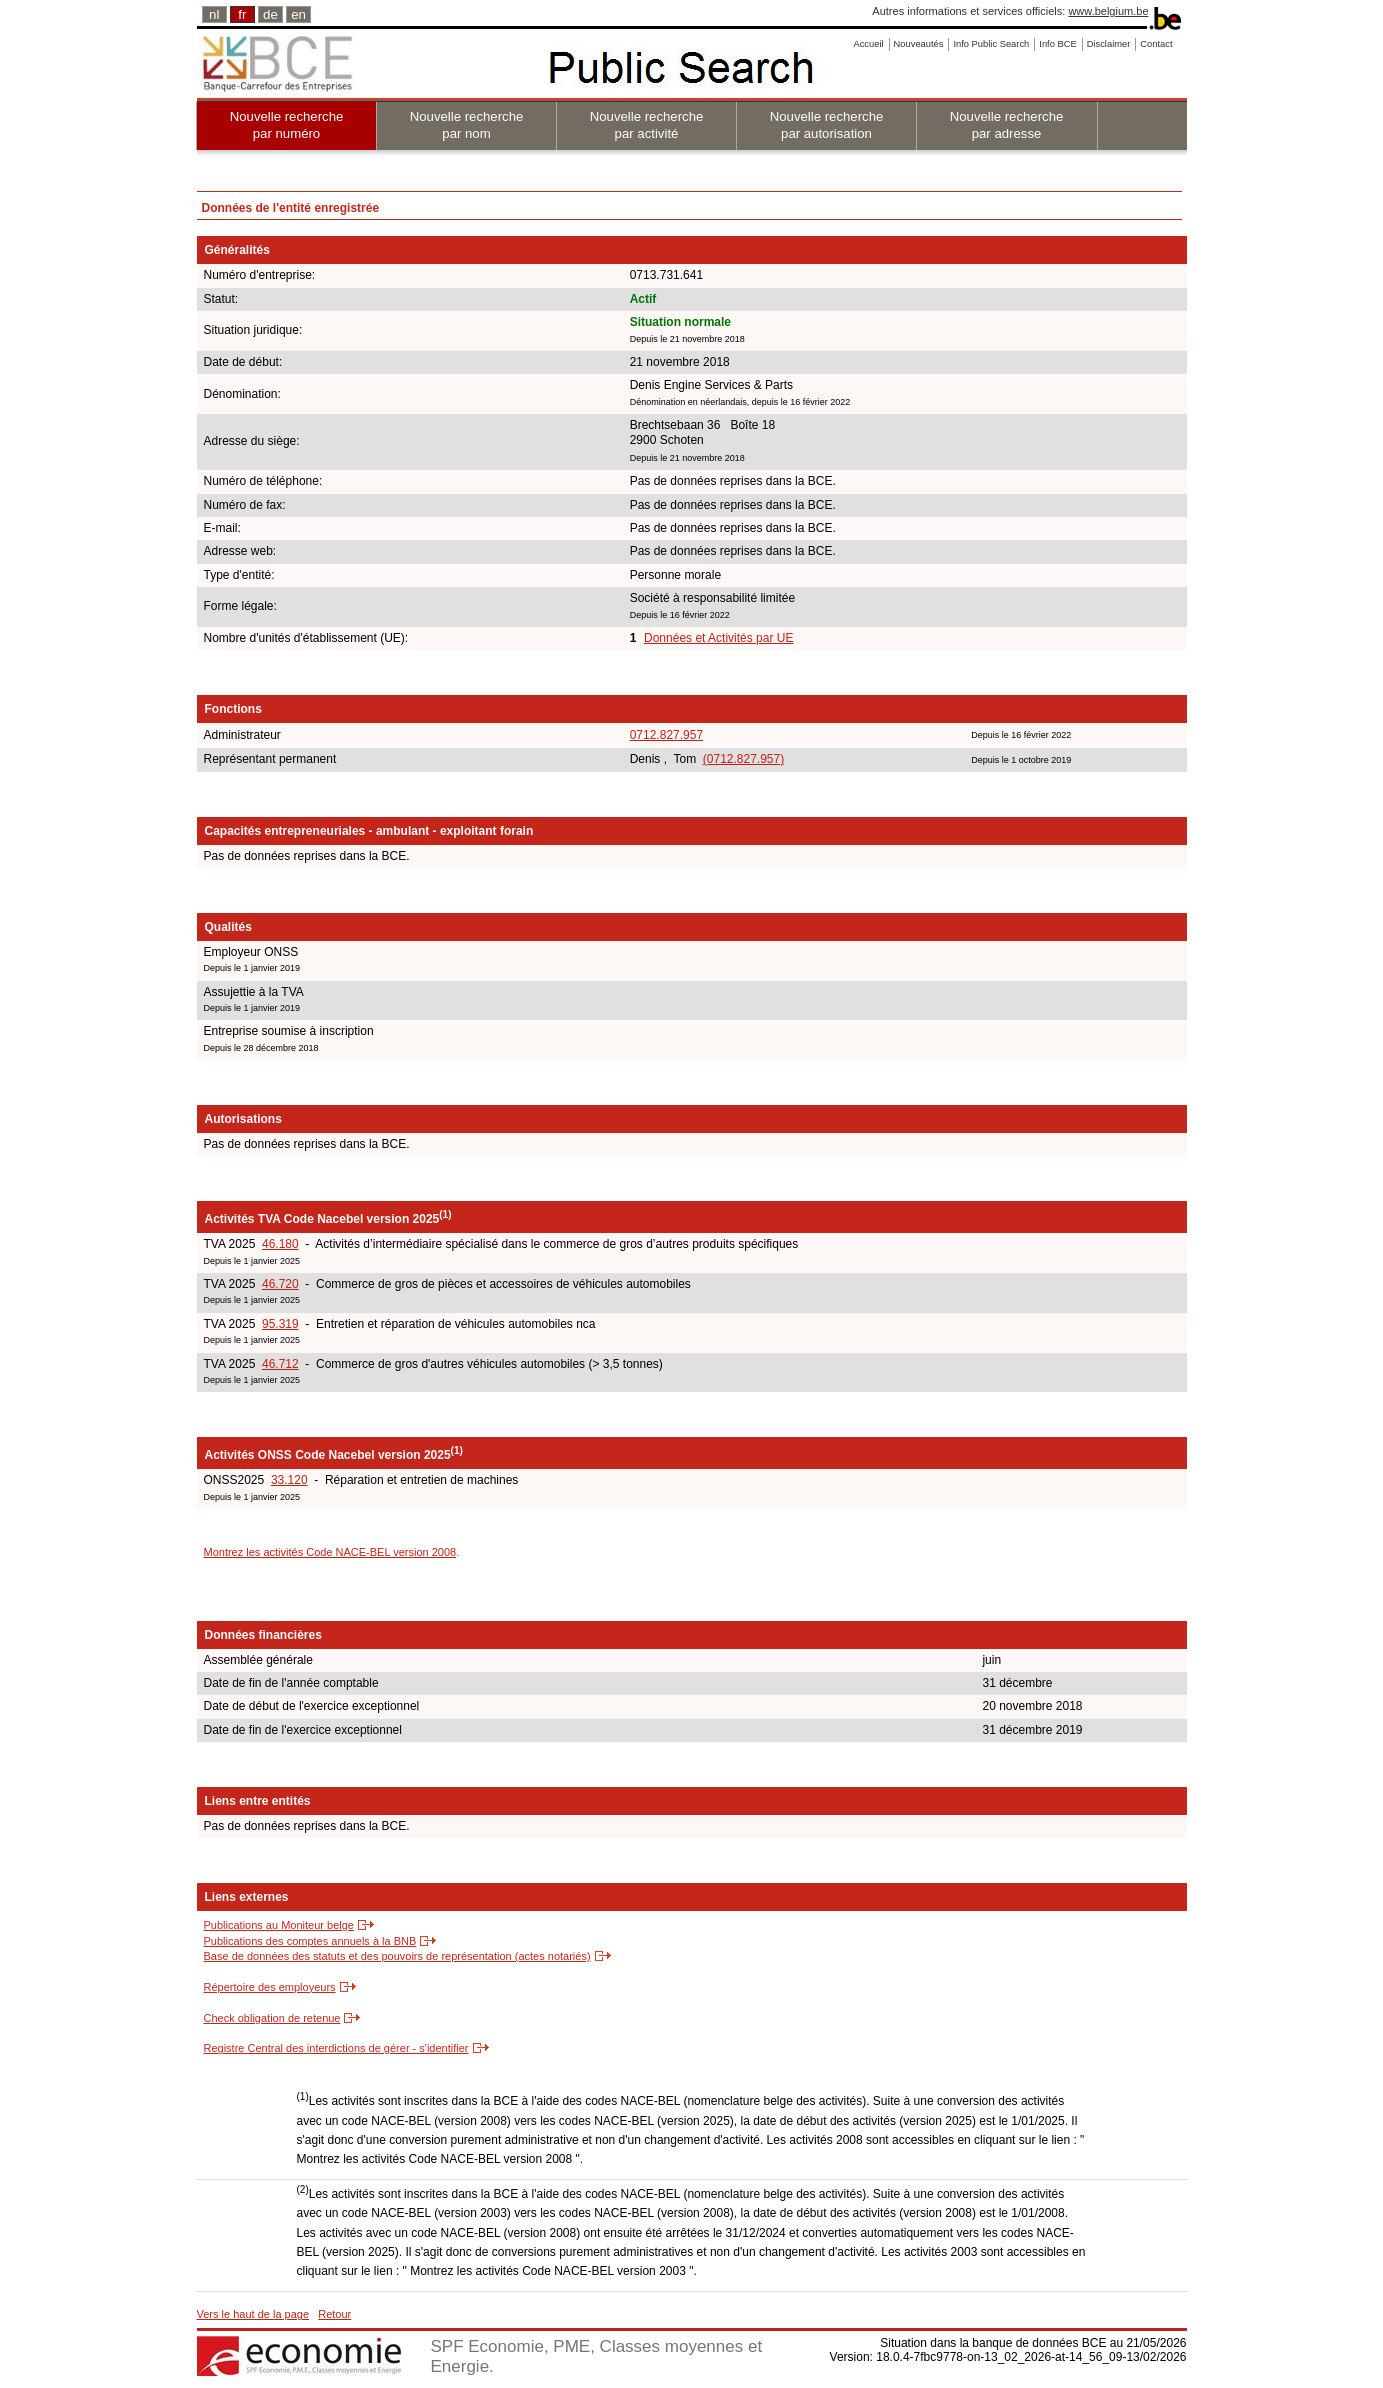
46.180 (280, 1244)
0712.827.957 (666, 735)
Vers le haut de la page (253, 2314)
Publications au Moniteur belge (279, 1925)
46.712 (280, 1364)
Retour (334, 2314)
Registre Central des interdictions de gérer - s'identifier (336, 2048)
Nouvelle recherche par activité (647, 125)
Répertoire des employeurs (270, 1987)
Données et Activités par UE (718, 638)
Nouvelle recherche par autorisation (827, 125)
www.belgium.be (1108, 11)
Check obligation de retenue (272, 2018)
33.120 (289, 1480)
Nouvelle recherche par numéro (287, 125)
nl (214, 14)
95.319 (280, 1324)
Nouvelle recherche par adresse (1007, 125)
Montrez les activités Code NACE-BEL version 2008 (330, 1552)
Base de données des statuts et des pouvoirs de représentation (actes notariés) (397, 1956)
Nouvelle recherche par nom (467, 125)
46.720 (280, 1284)
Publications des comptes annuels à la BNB (310, 1941)
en (298, 14)
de (270, 14)
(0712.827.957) (743, 759)
